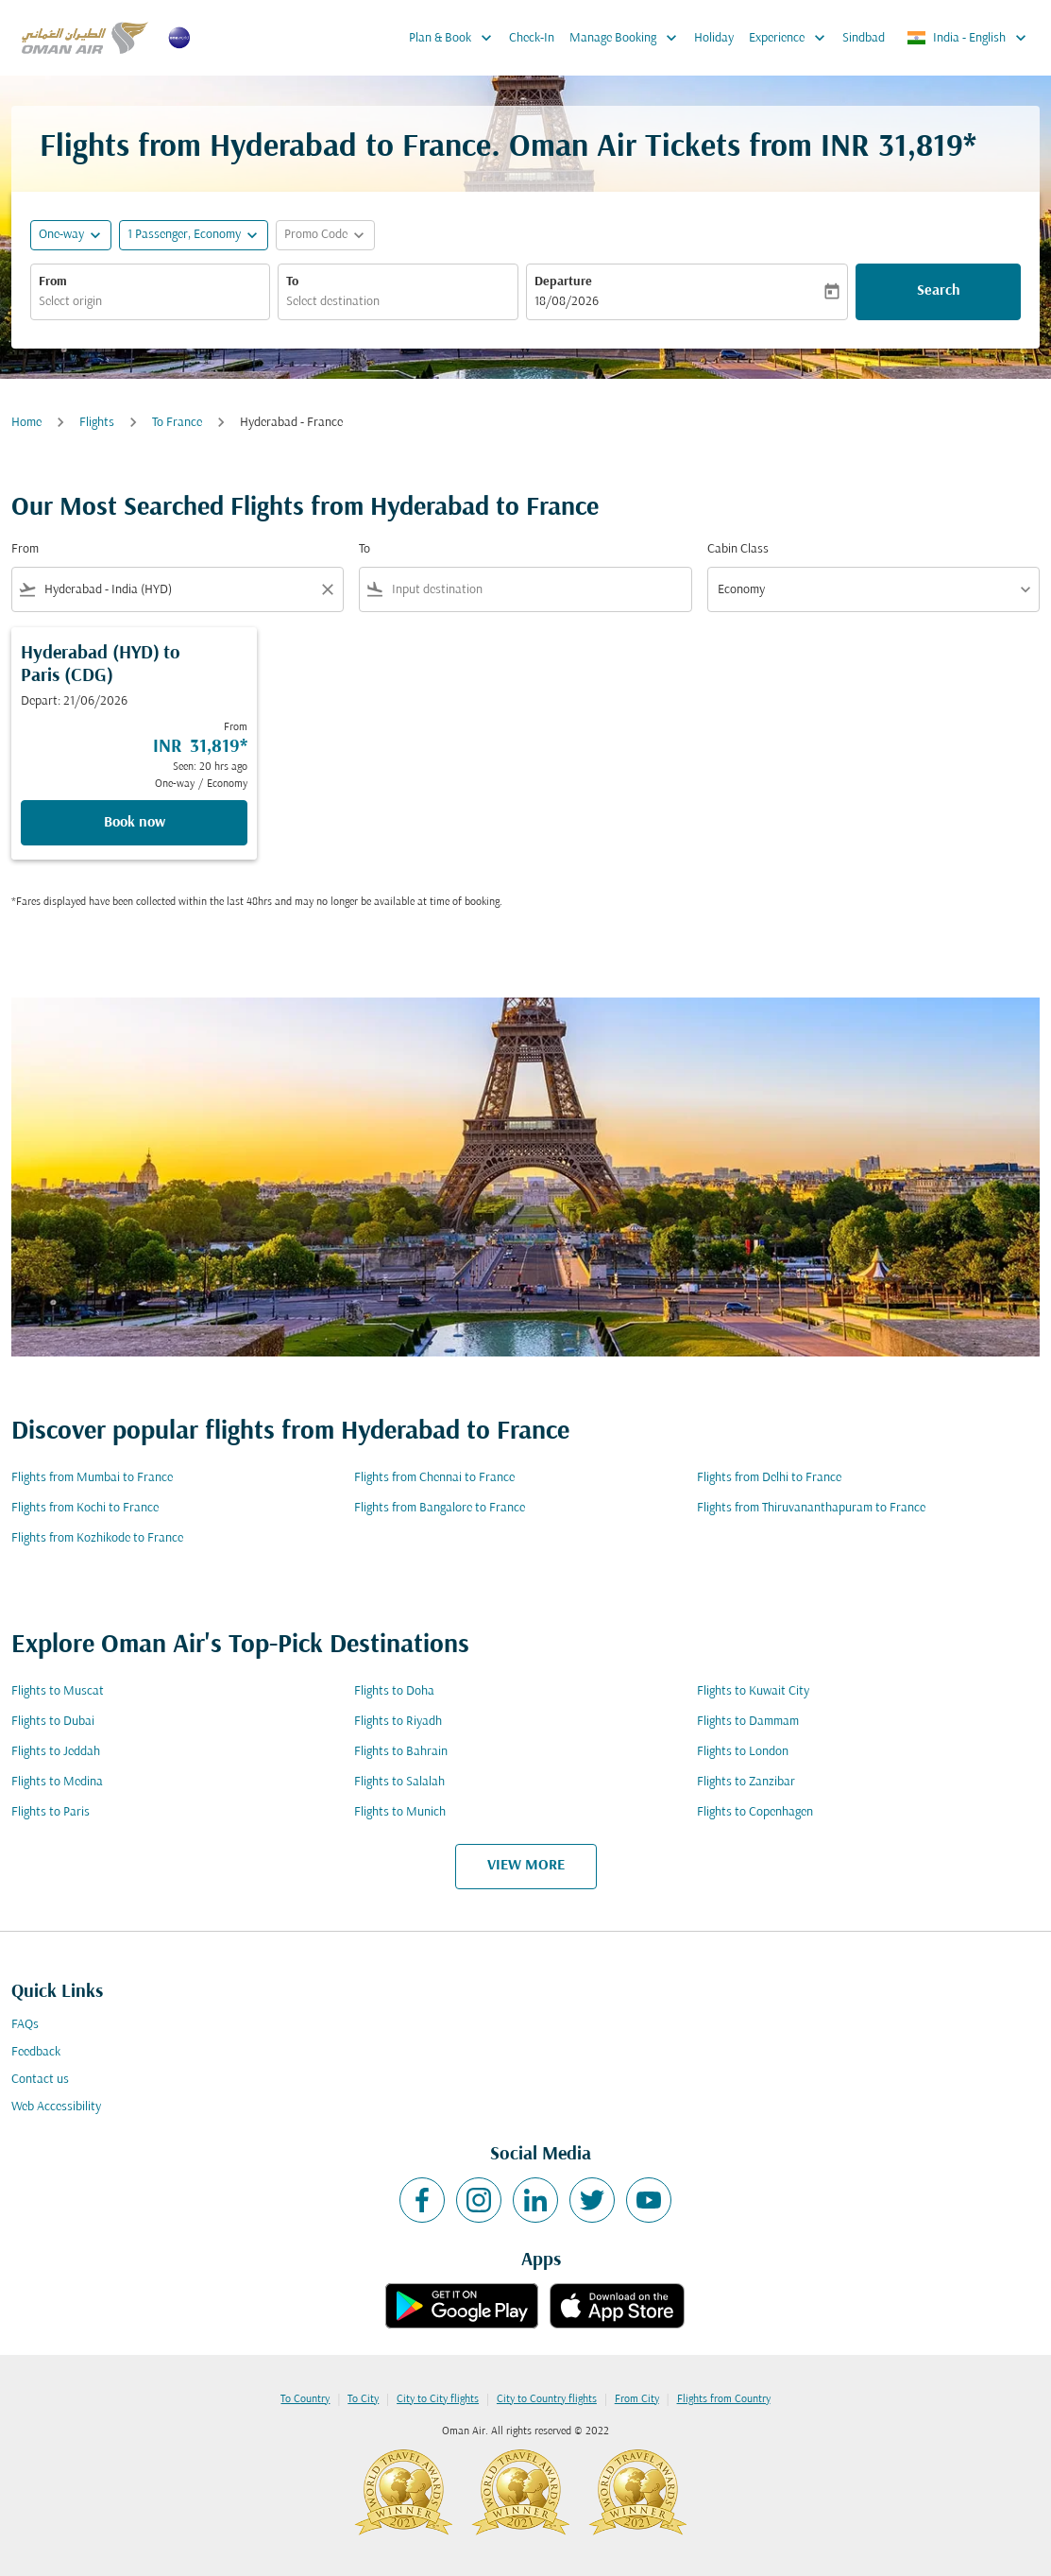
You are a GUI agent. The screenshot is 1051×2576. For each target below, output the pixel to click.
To (292, 282)
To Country (305, 2399)
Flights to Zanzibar (746, 1782)
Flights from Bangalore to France (439, 1508)
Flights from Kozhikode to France (97, 1538)
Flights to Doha (394, 1691)
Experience (792, 38)
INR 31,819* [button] (898, 147)
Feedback (35, 2052)
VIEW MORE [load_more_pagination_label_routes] (526, 1865)
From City (637, 2399)
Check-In (531, 38)
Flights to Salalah (399, 1782)
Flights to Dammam (748, 1721)
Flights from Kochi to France (85, 1508)
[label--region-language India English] (968, 38)
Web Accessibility (56, 2107)
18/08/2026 (566, 302)
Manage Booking (628, 38)
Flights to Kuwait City (753, 1691)
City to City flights (438, 2399)
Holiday (714, 38)
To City (363, 2399)
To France (177, 423)
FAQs (25, 2025)
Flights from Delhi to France (769, 1478)
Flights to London (742, 1752)
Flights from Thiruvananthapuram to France (811, 1508)
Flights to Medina (57, 1782)
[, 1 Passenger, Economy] (184, 235)
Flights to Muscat (57, 1691)
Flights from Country (724, 2399)
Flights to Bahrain (401, 1752)
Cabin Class (738, 549)
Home (26, 423)
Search (938, 291)
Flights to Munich (400, 1812)
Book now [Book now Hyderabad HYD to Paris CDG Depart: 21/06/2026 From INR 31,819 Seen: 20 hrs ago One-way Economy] (134, 822)
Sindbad (863, 38)
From (53, 282)
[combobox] (150, 302)
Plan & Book (455, 38)
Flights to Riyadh (398, 1721)
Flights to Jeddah (55, 1752)
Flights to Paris (50, 1812)
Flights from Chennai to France (434, 1478)
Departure (563, 282)
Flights (96, 423)
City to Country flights (547, 2399)
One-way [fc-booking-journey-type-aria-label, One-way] (61, 235)
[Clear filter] (327, 589)
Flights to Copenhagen (755, 1812)
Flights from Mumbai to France (92, 1478)
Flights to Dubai (52, 1721)
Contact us (40, 2080)
